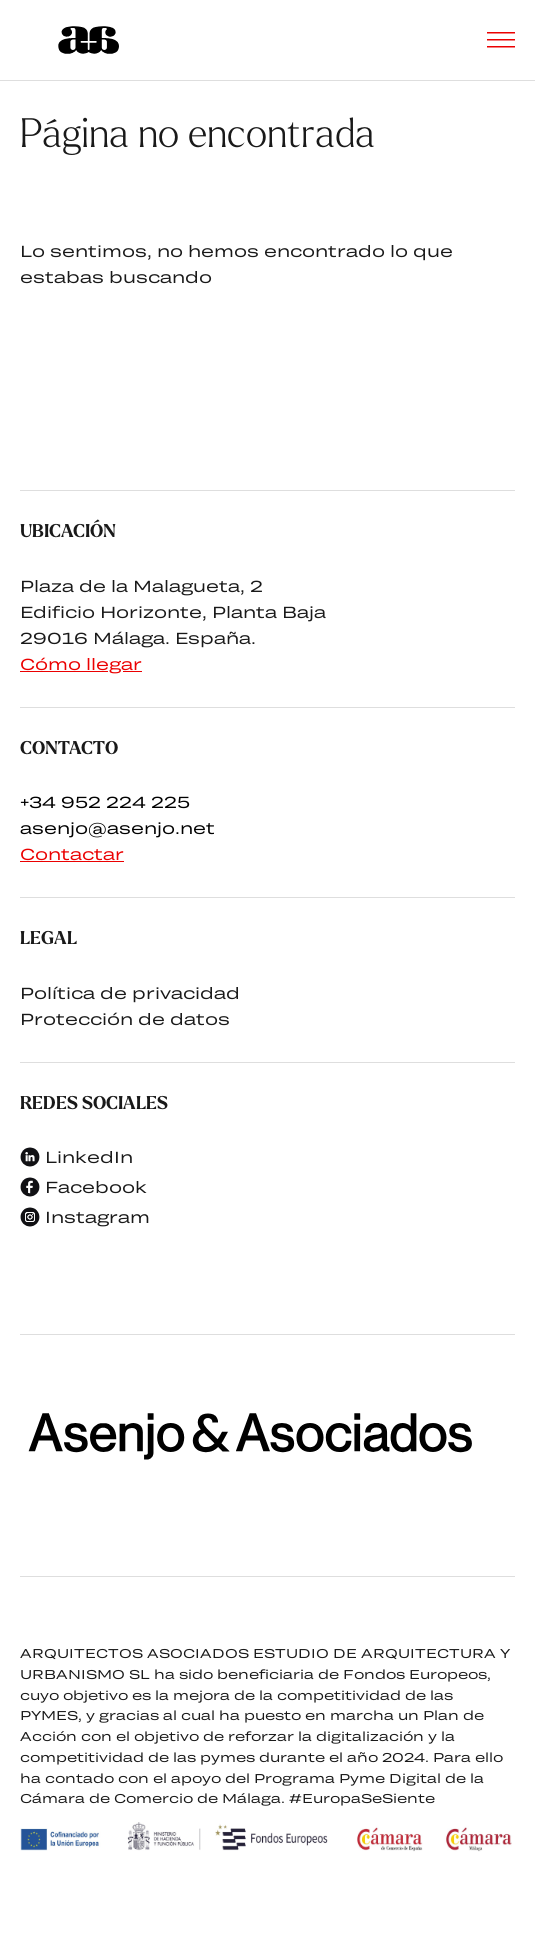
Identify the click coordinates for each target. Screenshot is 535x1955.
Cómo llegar (81, 663)
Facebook (83, 1187)
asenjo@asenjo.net (117, 827)
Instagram (85, 1217)
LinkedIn (76, 1157)
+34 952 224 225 (105, 801)
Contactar (72, 853)
